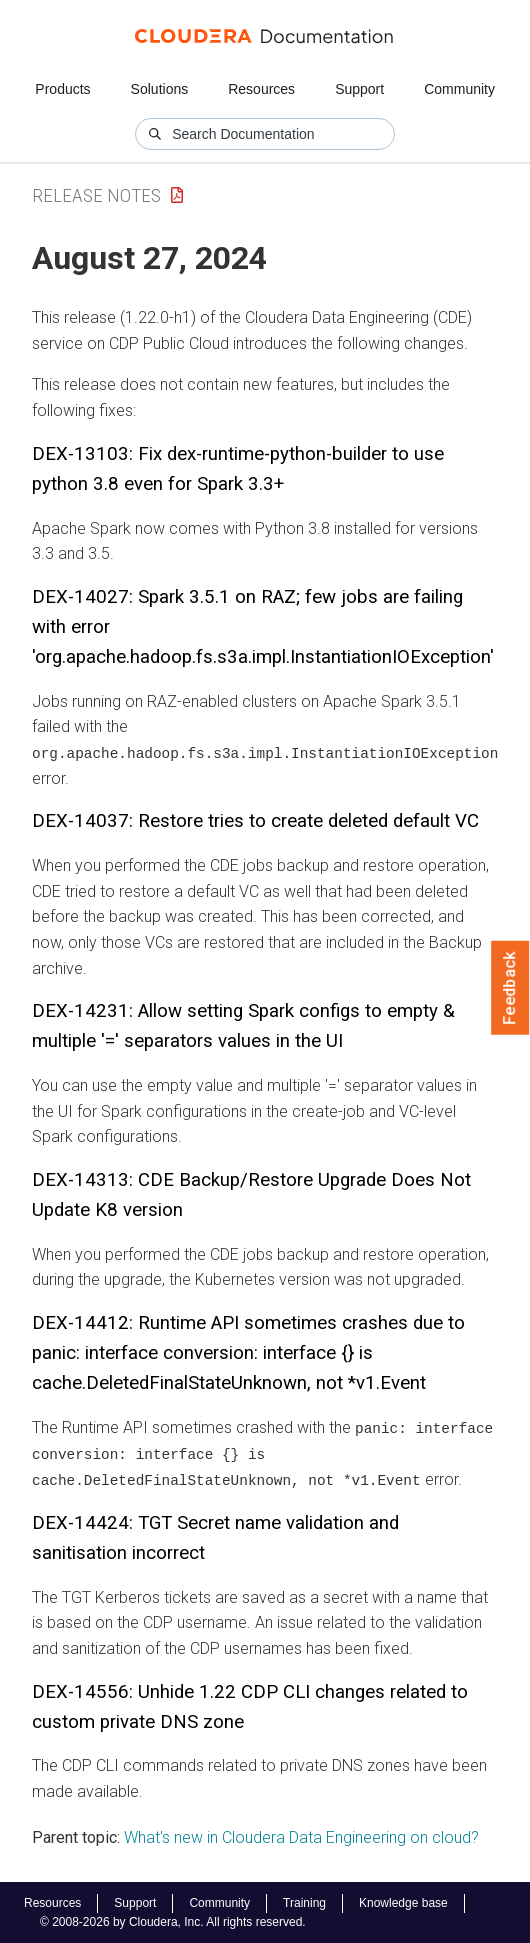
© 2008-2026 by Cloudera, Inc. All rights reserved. (173, 1921)
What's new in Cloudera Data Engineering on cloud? (301, 1835)
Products (62, 89)
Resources (261, 89)
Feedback (510, 988)
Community (459, 89)
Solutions (160, 89)
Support (359, 89)
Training (304, 1902)
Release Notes (96, 195)
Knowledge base (403, 1902)
